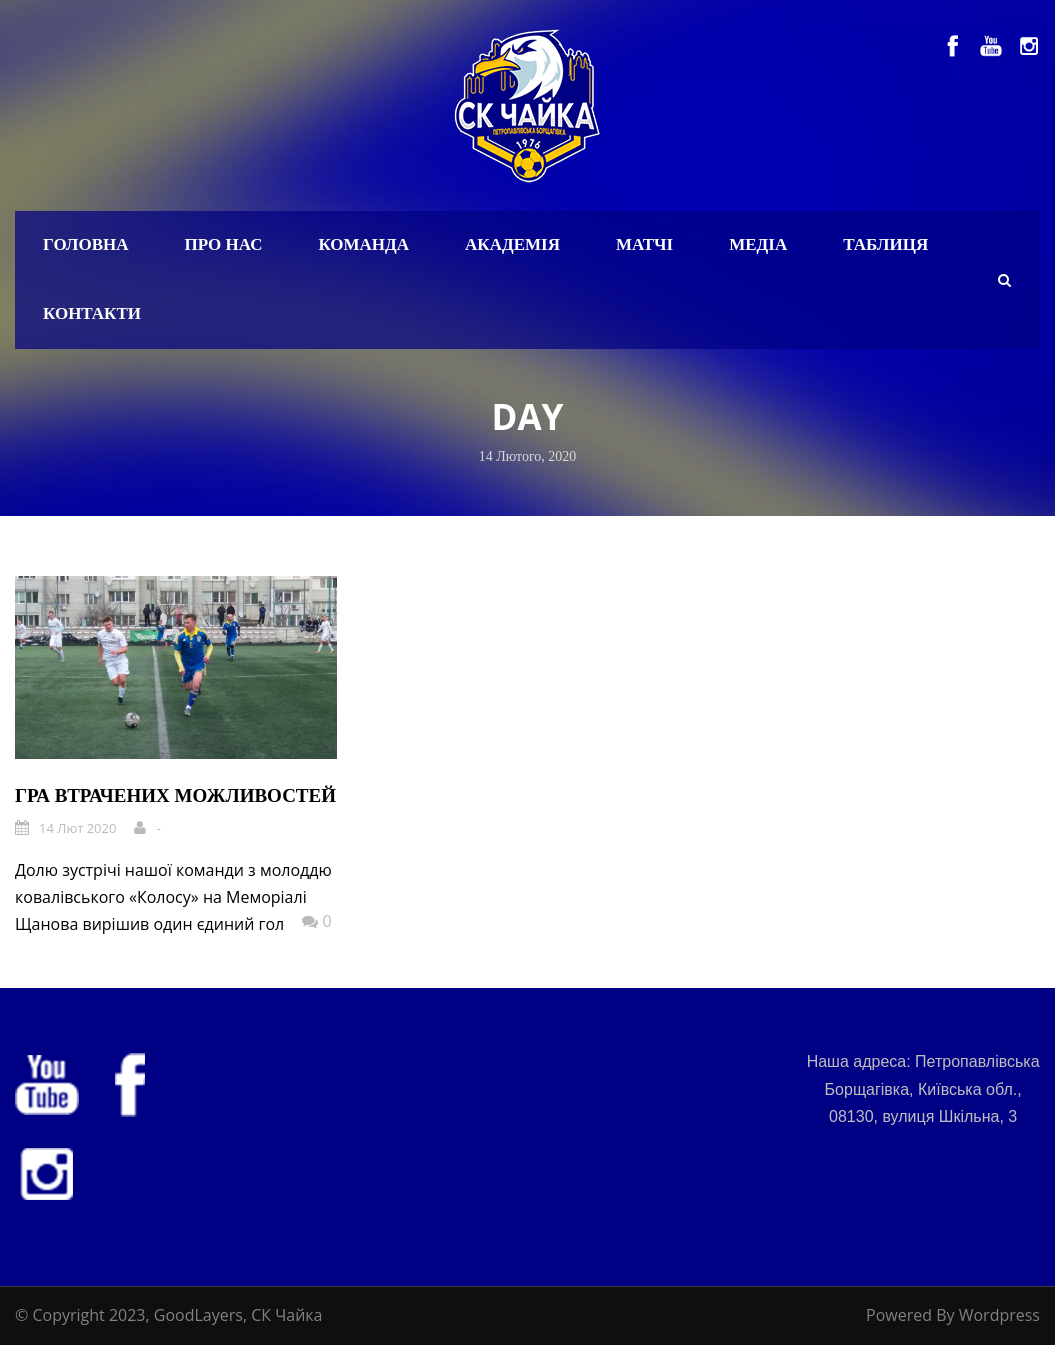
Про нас (224, 244)
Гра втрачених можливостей (175, 795)
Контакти (92, 313)
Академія (512, 244)
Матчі (644, 244)
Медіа (758, 244)
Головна (86, 244)
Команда (363, 244)
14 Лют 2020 (77, 828)
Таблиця (885, 244)
